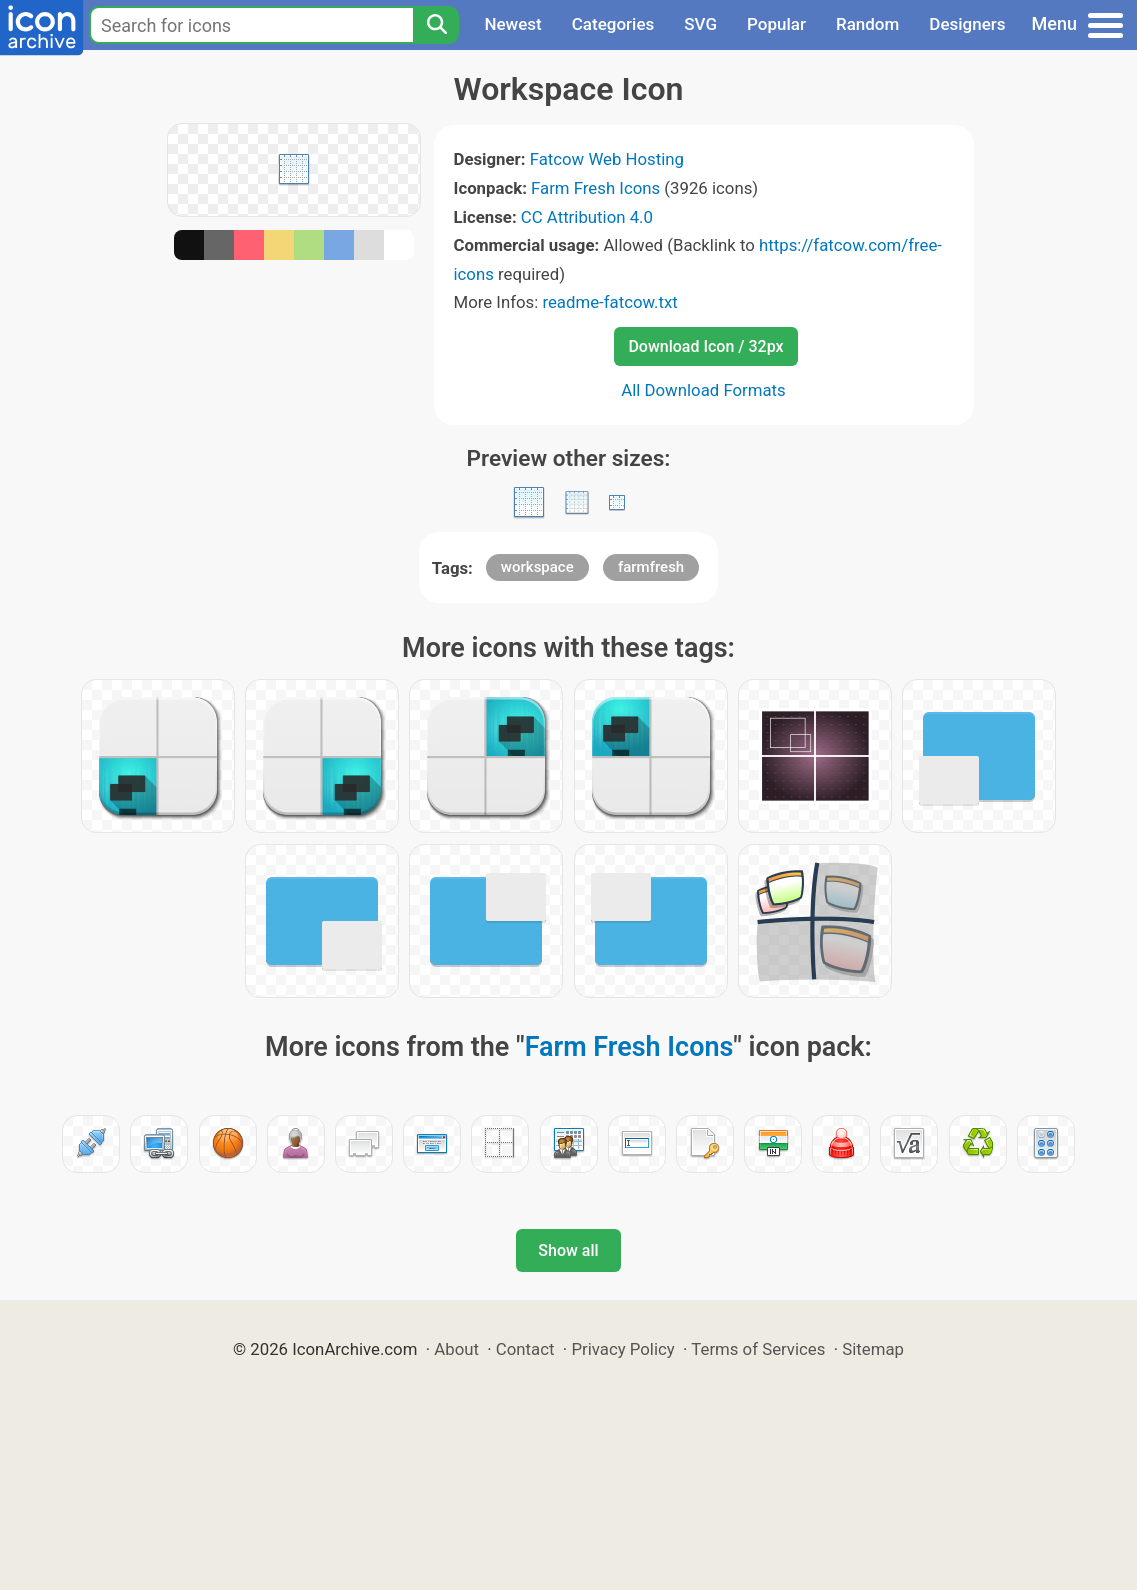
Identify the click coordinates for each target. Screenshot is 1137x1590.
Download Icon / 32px (705, 346)
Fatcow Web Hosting (607, 159)
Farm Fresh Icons (595, 188)
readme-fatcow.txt (609, 302)
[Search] (436, 25)
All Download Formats (703, 390)
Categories (613, 24)
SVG (700, 24)
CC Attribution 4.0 (587, 217)
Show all (568, 1250)
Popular (776, 24)
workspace (537, 567)
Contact (525, 1349)
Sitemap (873, 1349)
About (456, 1349)
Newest (512, 24)
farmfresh (651, 567)
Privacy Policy (622, 1349)
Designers (967, 24)
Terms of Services (758, 1349)
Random (867, 24)
